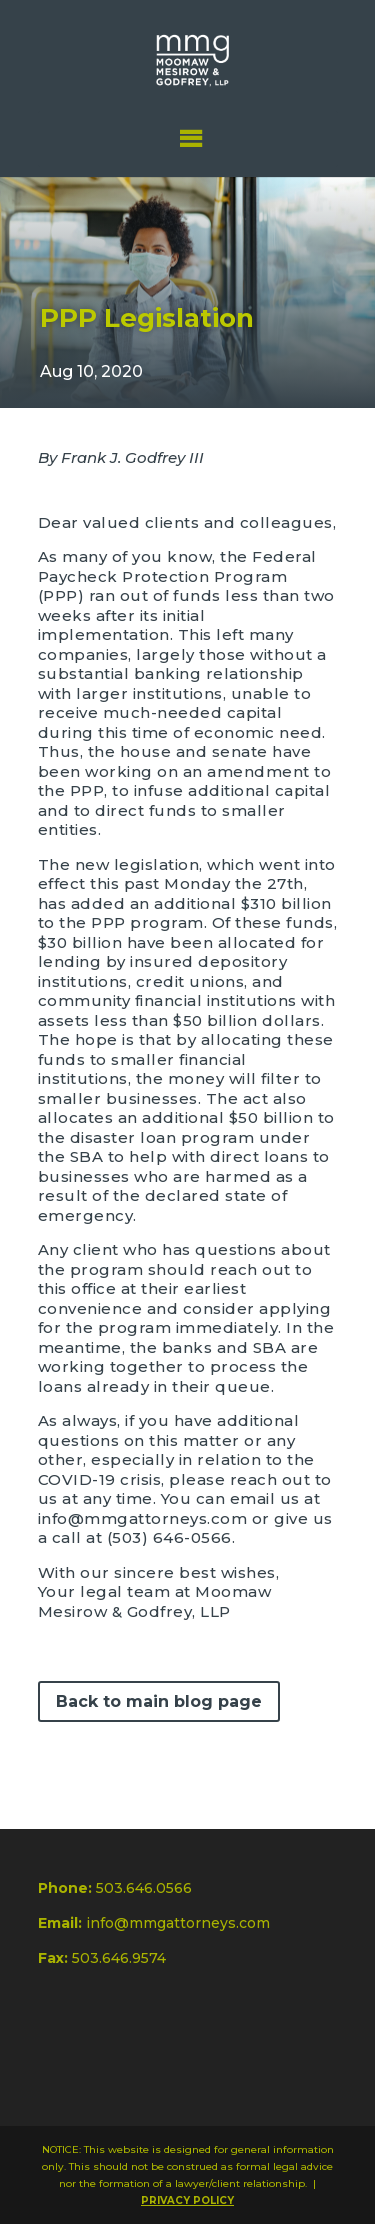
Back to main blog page (159, 1701)
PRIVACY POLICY (187, 2200)
